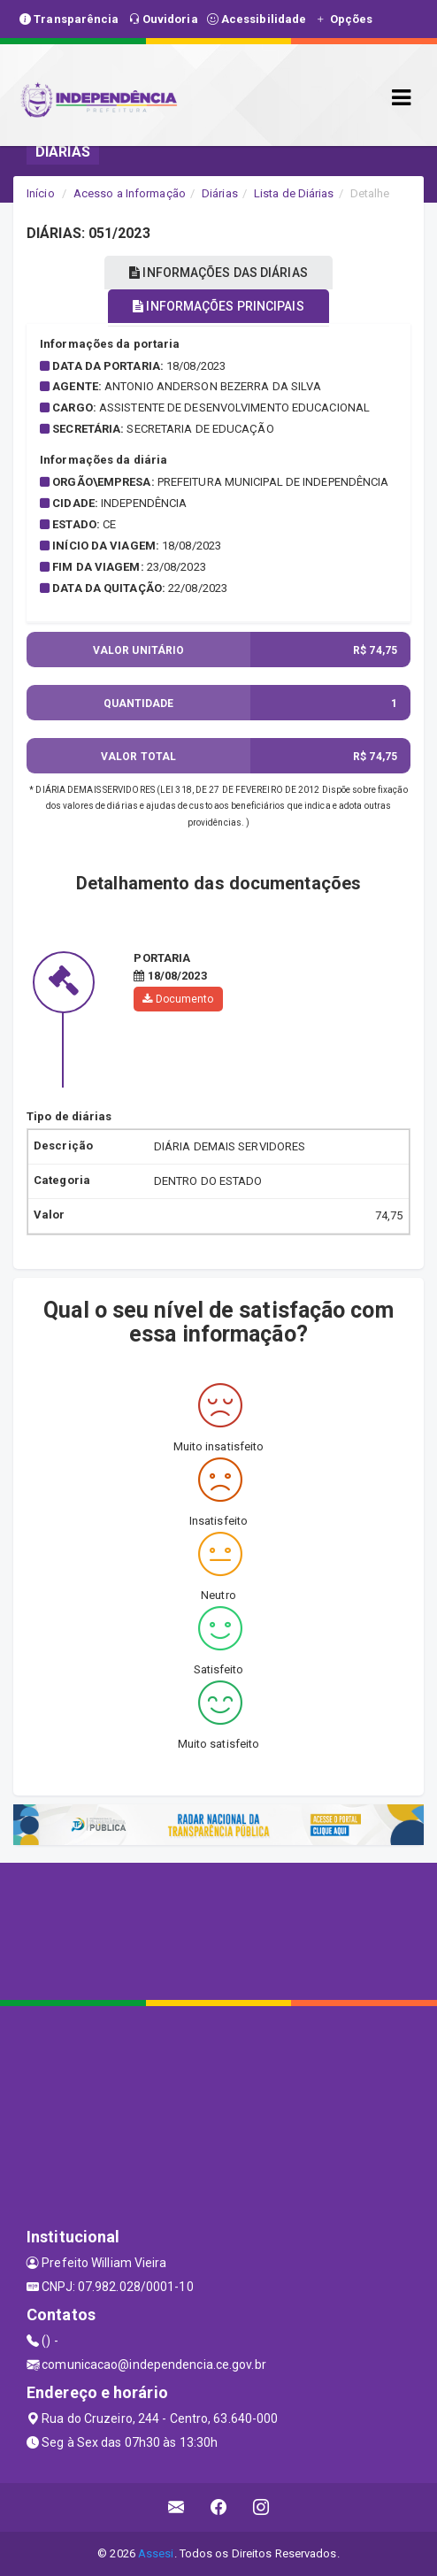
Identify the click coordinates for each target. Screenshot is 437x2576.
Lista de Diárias (294, 193)
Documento (177, 999)
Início (41, 193)
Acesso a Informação (129, 193)
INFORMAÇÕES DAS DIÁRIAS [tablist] (218, 272)
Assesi (156, 2553)
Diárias (220, 193)
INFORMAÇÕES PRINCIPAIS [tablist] (218, 306)
